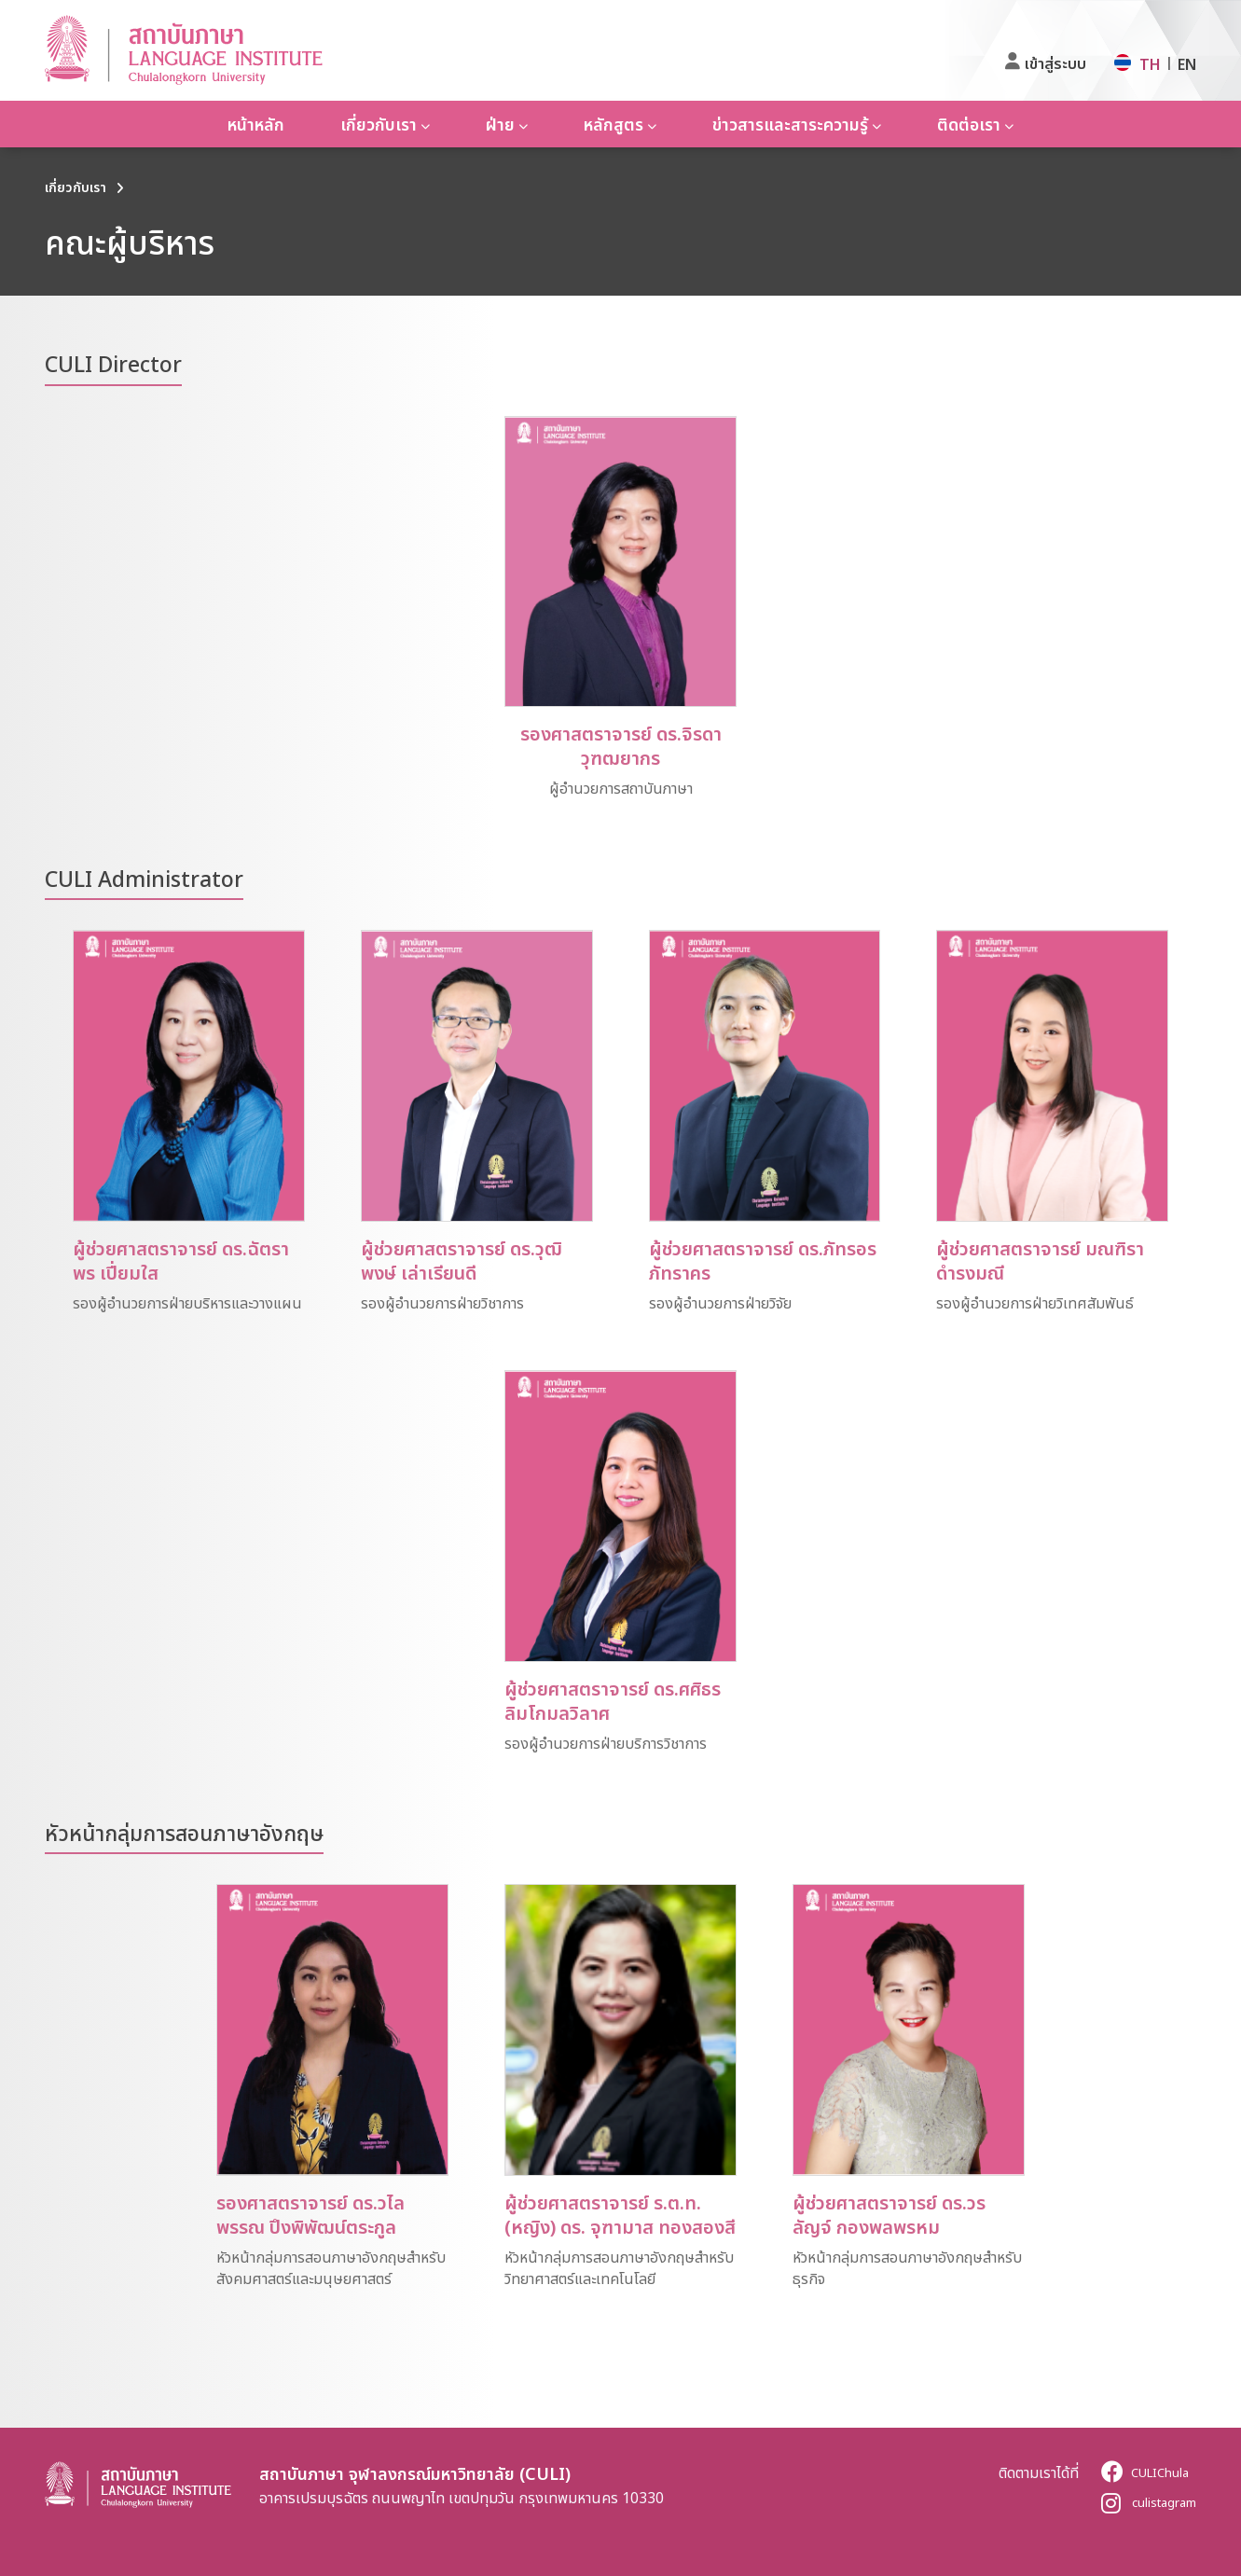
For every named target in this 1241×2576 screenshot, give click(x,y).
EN (1187, 64)
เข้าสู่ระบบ (1055, 63)
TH (1150, 64)
